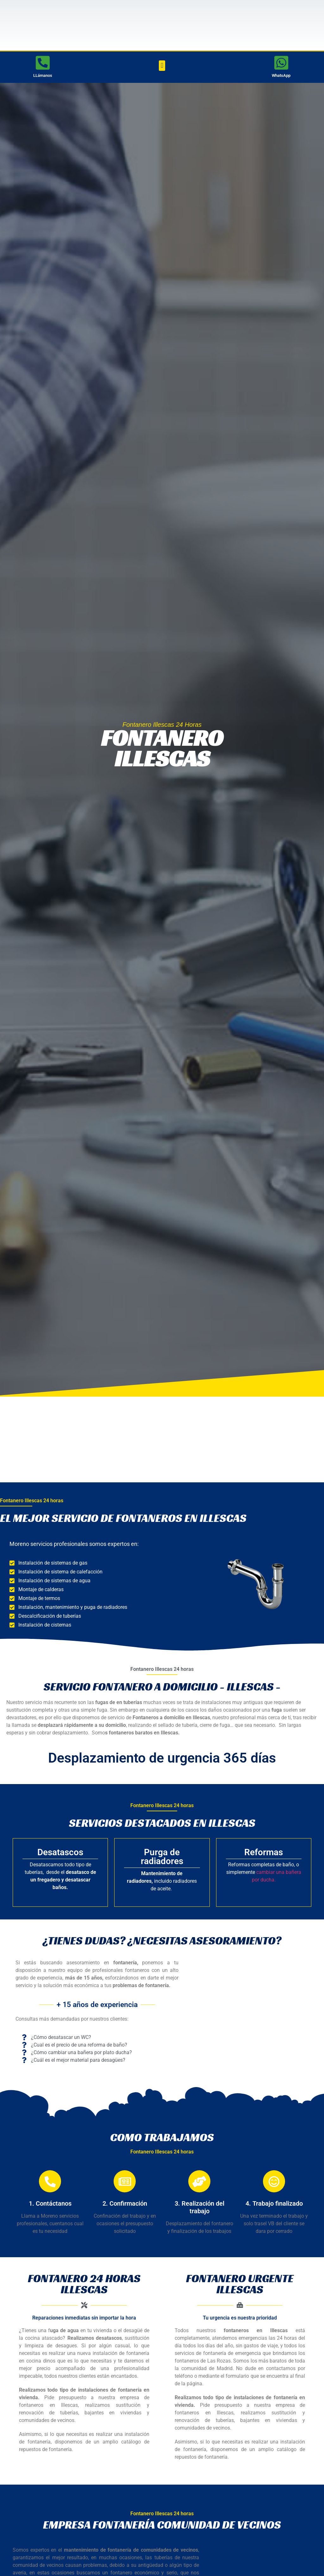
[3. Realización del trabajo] (199, 2181)
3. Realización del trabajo (199, 2207)
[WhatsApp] (281, 63)
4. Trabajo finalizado (274, 2203)
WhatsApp (281, 75)
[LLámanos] (43, 63)
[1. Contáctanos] (50, 2181)
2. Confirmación (125, 2203)
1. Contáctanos (50, 2203)
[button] (162, 65)
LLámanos (42, 75)
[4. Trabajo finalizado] (274, 2181)
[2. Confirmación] (125, 2181)
